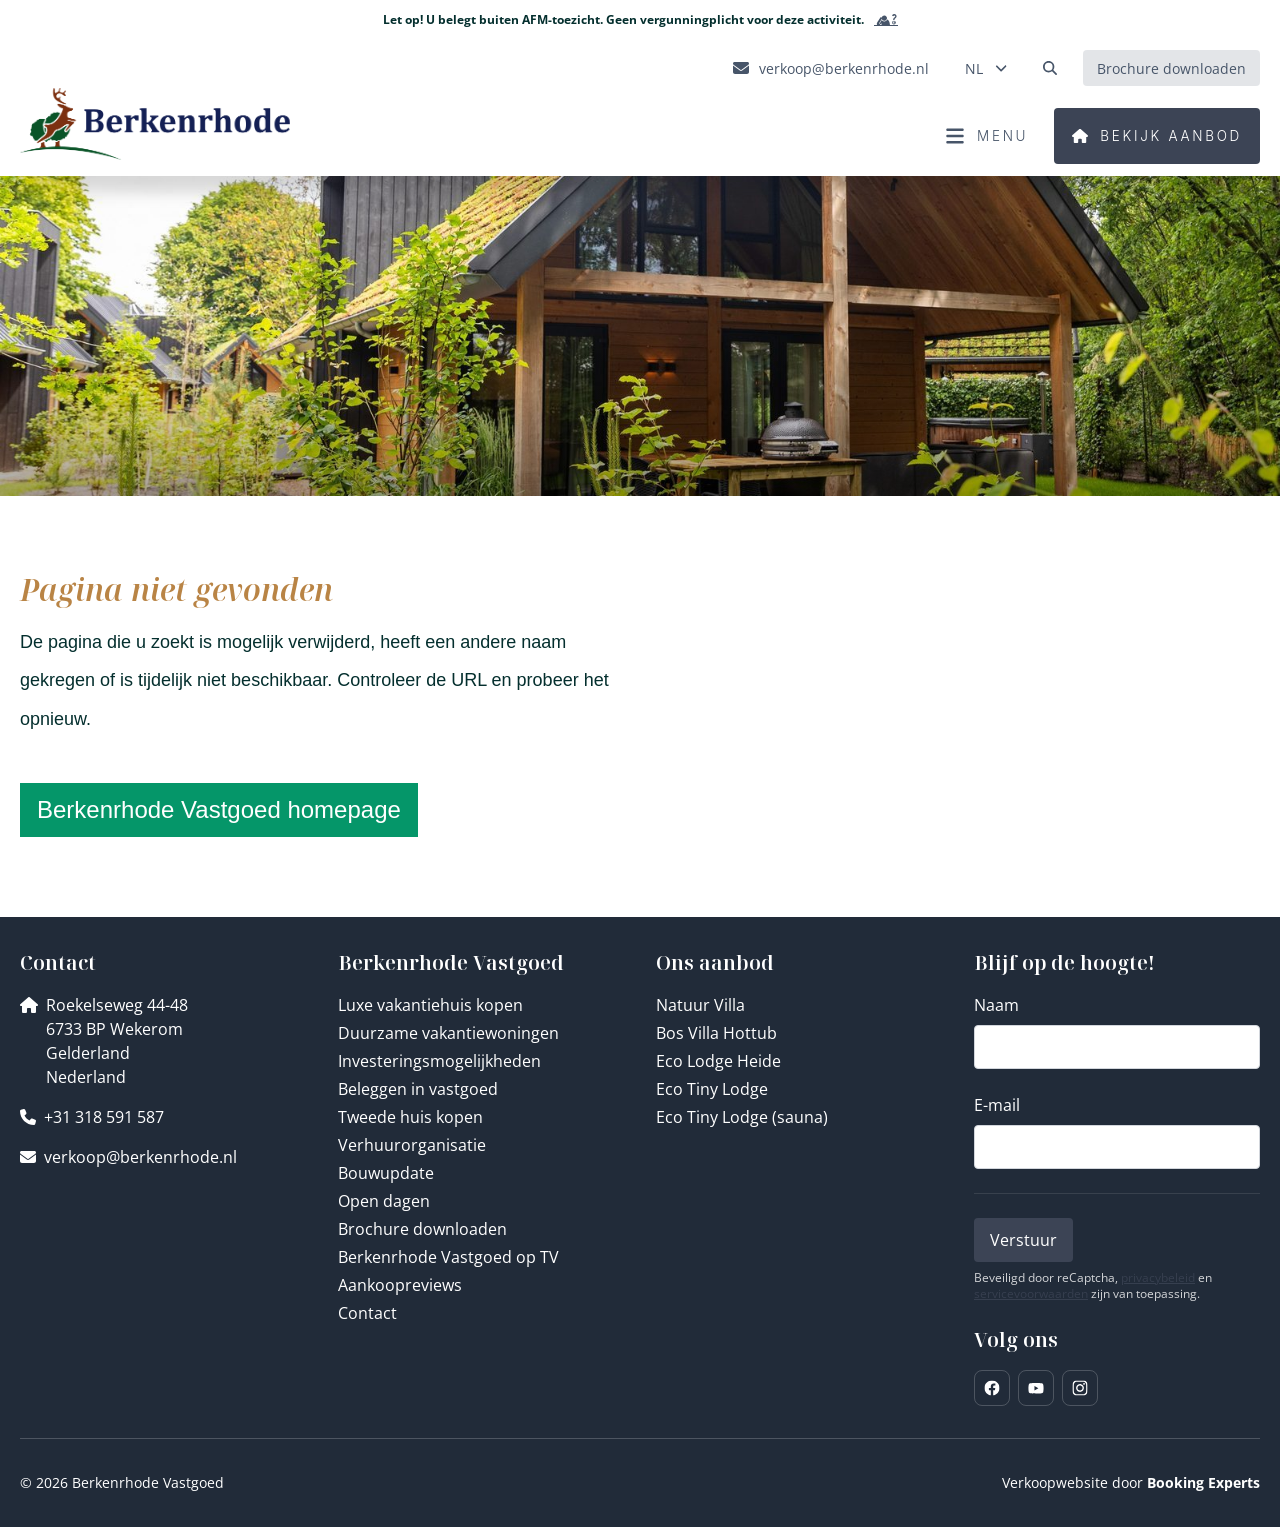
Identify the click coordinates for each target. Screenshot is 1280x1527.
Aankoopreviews (400, 1285)
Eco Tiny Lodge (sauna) (742, 1117)
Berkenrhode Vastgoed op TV (448, 1257)
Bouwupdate (386, 1173)
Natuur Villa (700, 1005)
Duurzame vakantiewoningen (448, 1033)
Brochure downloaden (422, 1229)
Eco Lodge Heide (718, 1061)
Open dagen (384, 1201)
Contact (367, 1313)
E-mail (997, 1105)
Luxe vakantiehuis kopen (430, 1005)
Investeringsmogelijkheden (439, 1061)
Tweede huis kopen (410, 1117)
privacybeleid (1158, 1278)
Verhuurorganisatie (412, 1145)
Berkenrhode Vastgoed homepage (219, 809)
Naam (996, 1005)
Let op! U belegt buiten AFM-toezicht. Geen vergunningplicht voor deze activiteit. (640, 20)
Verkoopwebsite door (1131, 1482)
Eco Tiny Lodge (712, 1089)
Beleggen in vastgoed (418, 1089)
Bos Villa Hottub (716, 1033)
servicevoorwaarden (1031, 1294)
